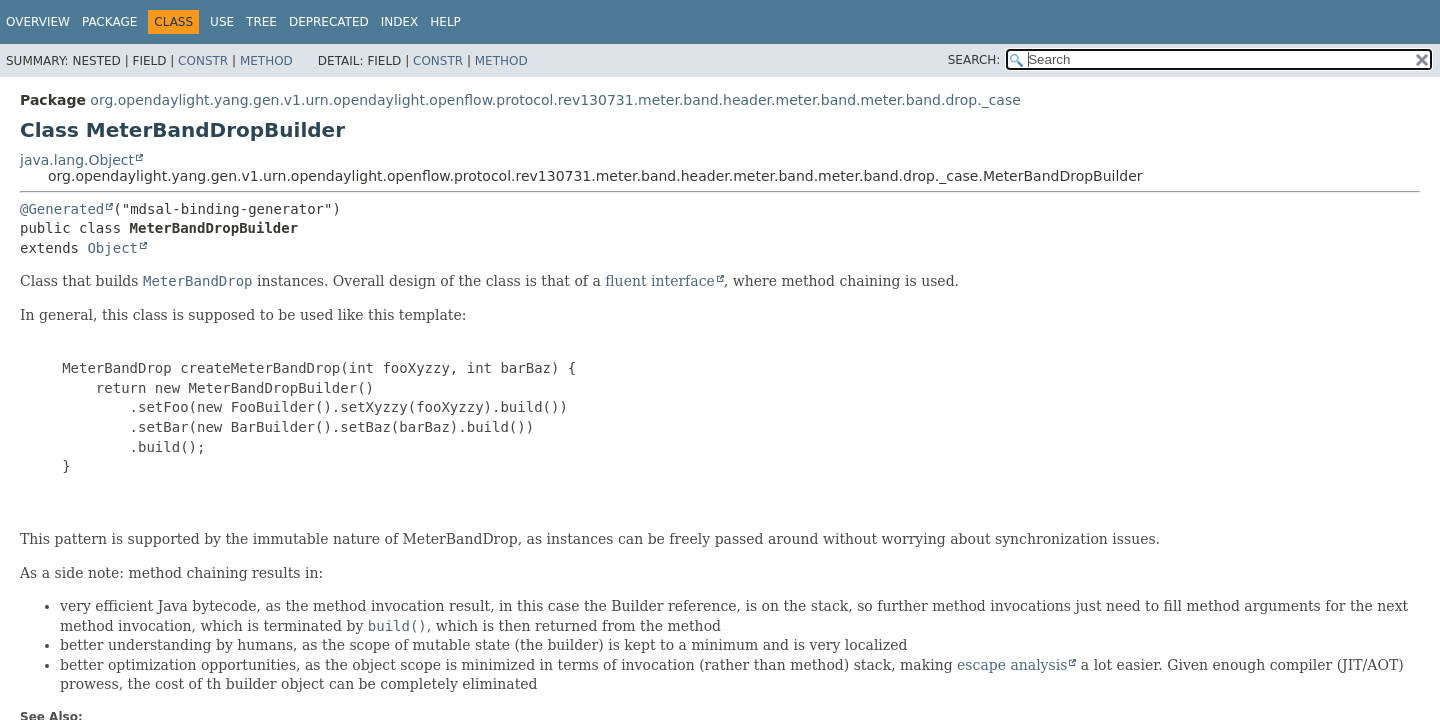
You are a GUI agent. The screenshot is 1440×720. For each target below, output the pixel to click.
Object (112, 248)
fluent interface (659, 281)
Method (266, 61)
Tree (261, 22)
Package (109, 22)
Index (400, 22)
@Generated (62, 209)
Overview (38, 22)
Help (445, 22)
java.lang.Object (77, 160)
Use (222, 22)
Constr (203, 61)
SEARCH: (974, 60)
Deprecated (329, 22)
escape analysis (1012, 665)
